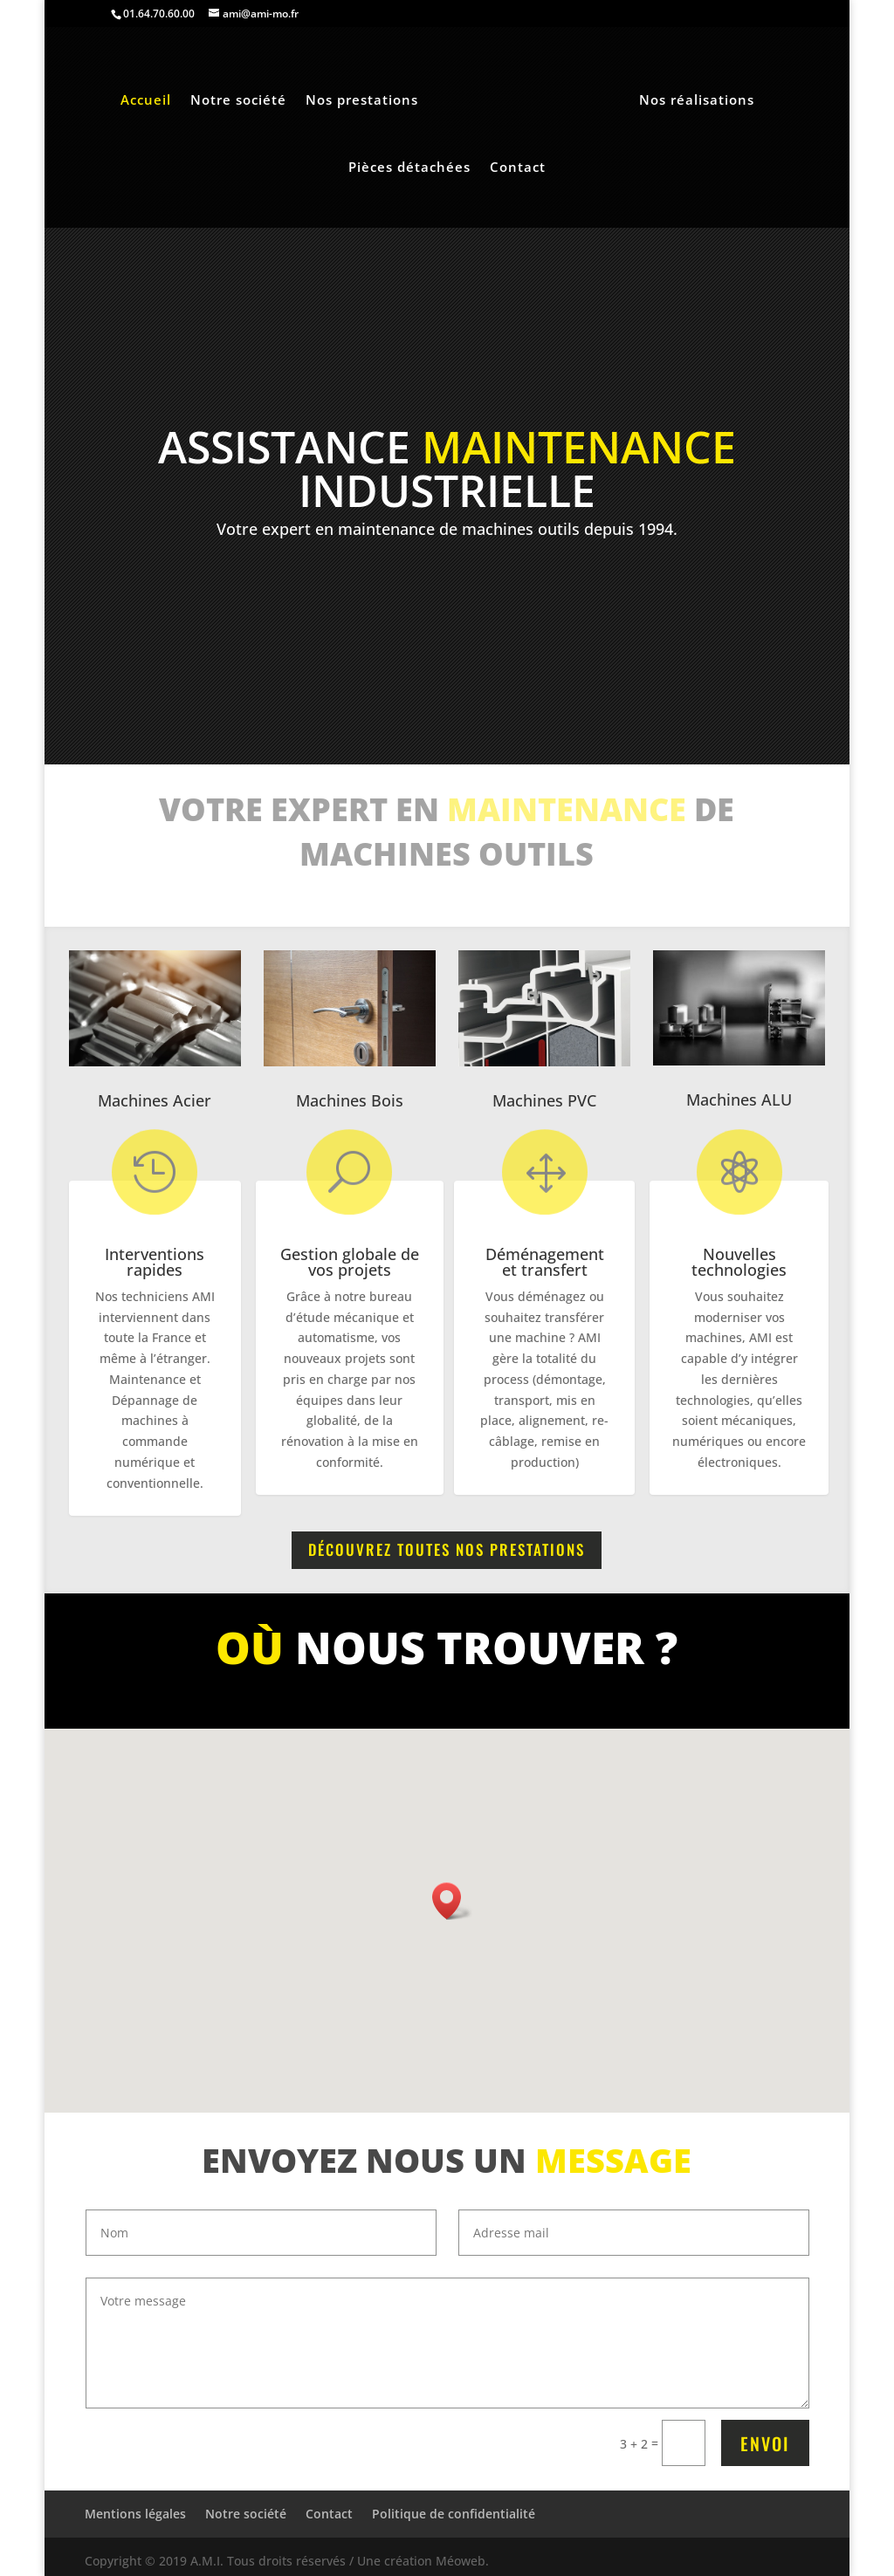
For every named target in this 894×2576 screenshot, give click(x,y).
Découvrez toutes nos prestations (446, 1549)
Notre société (238, 100)
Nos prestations (362, 100)
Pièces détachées (409, 168)
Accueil (145, 100)
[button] (452, 1901)
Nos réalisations (696, 100)
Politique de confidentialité (453, 2513)
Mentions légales (135, 2513)
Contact (518, 168)
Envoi (765, 2443)
